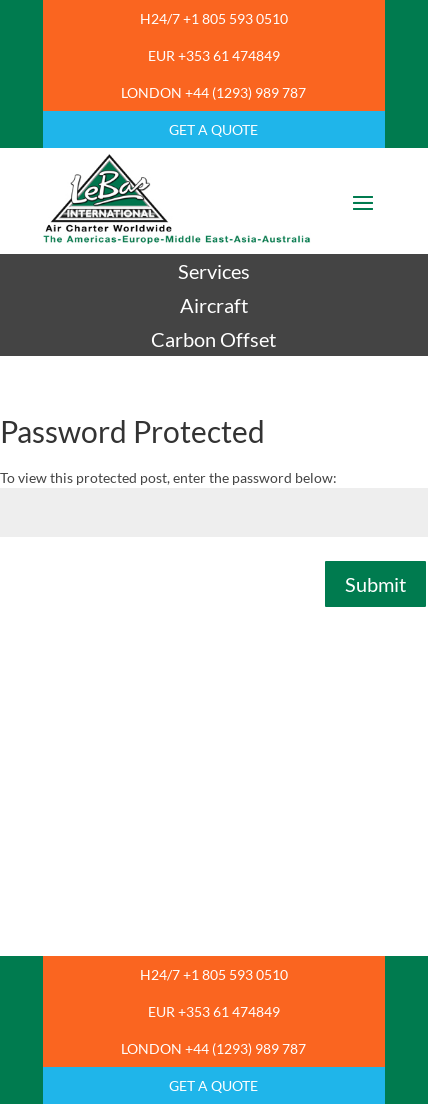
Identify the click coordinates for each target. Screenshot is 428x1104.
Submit (375, 584)
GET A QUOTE (213, 129)
